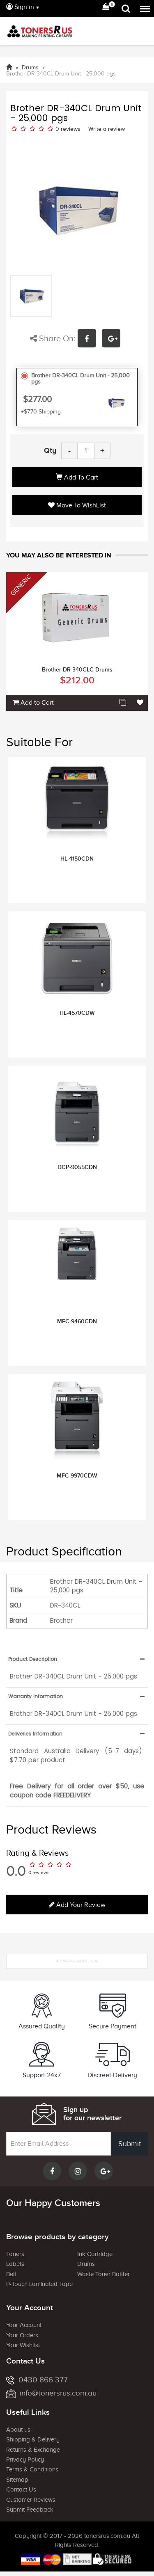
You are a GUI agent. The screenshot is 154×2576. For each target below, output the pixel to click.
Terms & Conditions (32, 2469)
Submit (129, 2144)
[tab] (77, 1659)
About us (18, 2429)
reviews (70, 129)
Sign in (20, 7)
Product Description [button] (32, 1659)
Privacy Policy (25, 2459)
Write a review (106, 129)
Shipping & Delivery (33, 2439)
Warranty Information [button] (35, 1696)
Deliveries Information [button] (35, 1733)
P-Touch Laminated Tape (39, 2284)
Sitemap (17, 2479)
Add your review (77, 1905)
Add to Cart (77, 477)
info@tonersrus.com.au (51, 2393)
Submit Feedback (29, 2509)
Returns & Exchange (33, 2449)
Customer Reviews (30, 2499)
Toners (15, 2254)
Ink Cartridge (95, 2254)
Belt (11, 2274)
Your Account (23, 2325)
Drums (86, 2264)
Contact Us (21, 2489)
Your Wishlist (23, 2345)
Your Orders (22, 2335)
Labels (15, 2264)
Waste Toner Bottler (103, 2274)
